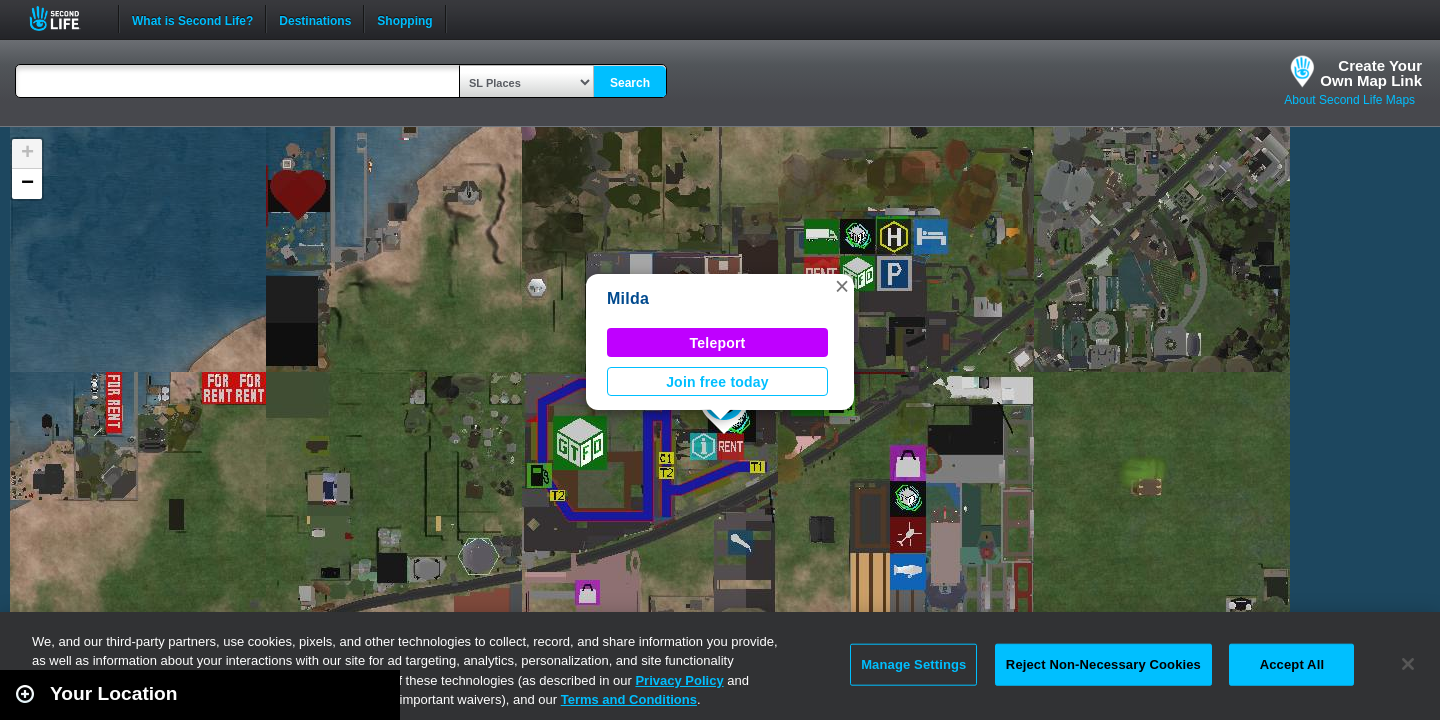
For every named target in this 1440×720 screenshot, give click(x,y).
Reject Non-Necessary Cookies (1103, 664)
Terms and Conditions (629, 699)
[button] (842, 286)
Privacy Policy (679, 680)
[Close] (1408, 664)
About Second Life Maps (1349, 100)
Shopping (404, 19)
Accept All (1292, 664)
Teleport (718, 343)
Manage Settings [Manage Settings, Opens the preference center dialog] (913, 664)
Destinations (315, 19)
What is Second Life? (192, 19)
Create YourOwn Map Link (1371, 73)
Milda (628, 298)
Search (630, 83)
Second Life (65, 18)
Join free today (717, 382)
